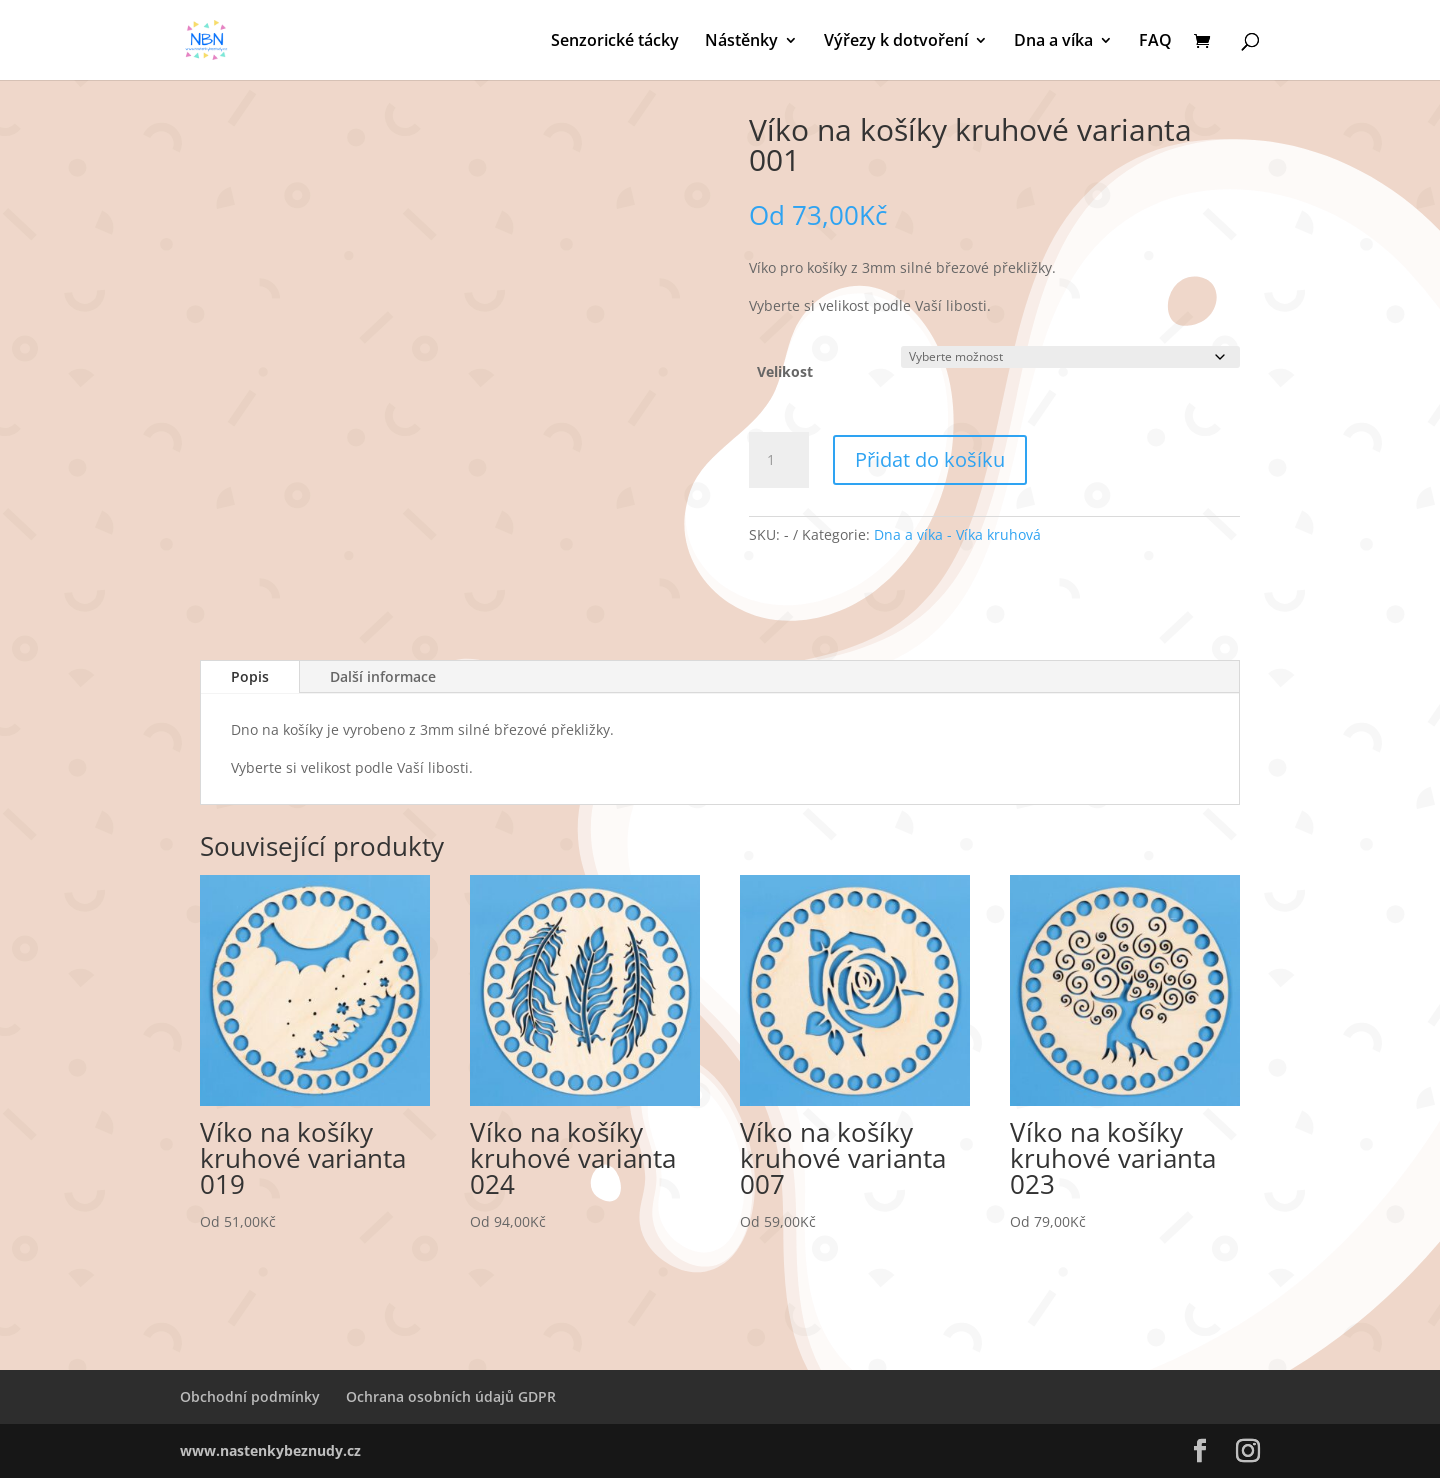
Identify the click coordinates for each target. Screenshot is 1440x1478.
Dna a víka (1053, 42)
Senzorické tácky (615, 42)
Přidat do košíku (930, 459)
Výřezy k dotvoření (896, 42)
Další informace (383, 676)
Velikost (785, 371)
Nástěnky (741, 42)
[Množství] (779, 460)
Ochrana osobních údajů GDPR (451, 1396)
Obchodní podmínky (250, 1396)
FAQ (1155, 42)
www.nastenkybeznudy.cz (270, 1450)
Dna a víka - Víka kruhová (957, 534)
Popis (250, 676)
